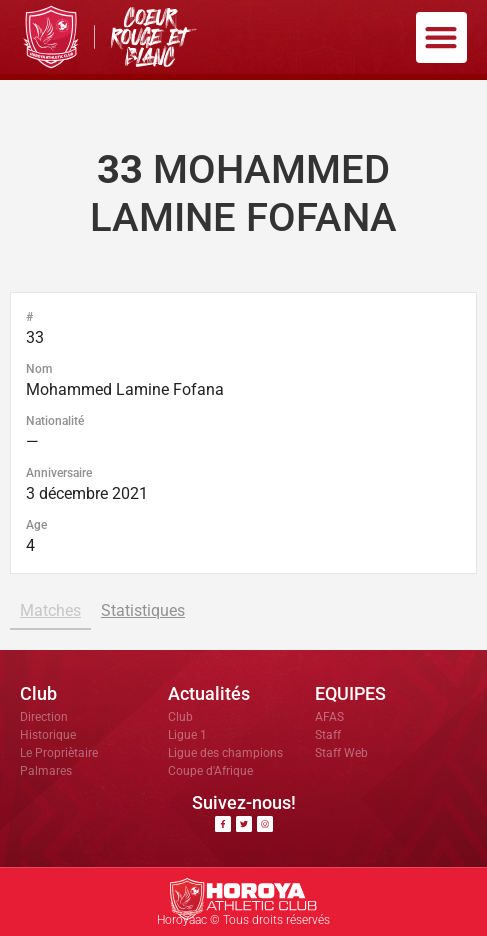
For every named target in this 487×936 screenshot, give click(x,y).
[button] (441, 37)
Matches (50, 610)
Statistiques (143, 610)
